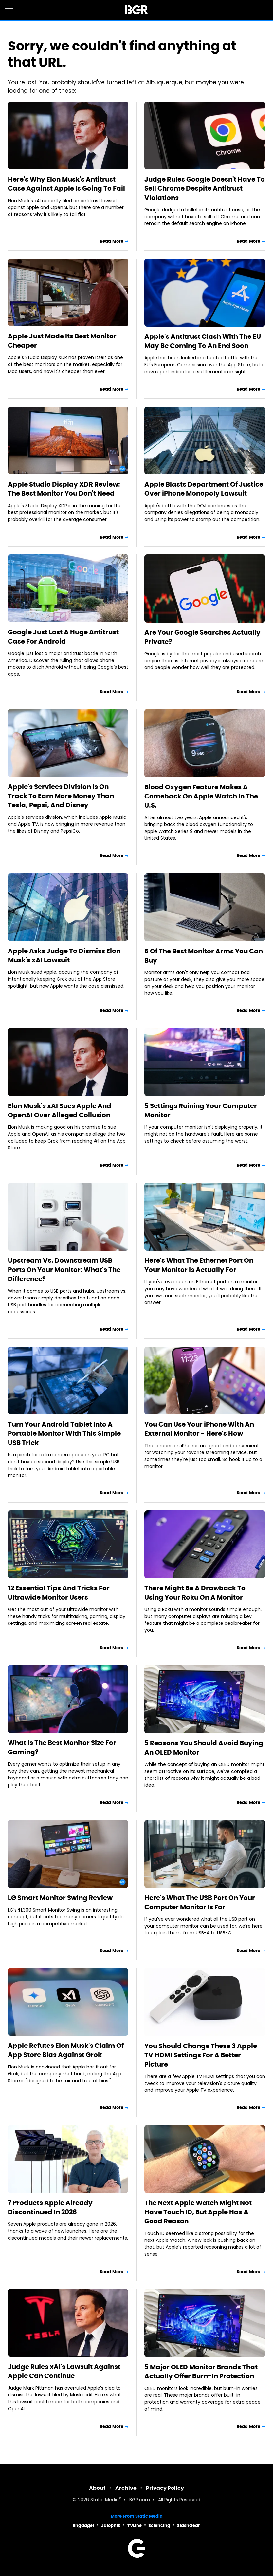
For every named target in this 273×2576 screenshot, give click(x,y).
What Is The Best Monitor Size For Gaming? (62, 1747)
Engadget (83, 2525)
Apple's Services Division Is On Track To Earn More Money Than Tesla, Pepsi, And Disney (61, 795)
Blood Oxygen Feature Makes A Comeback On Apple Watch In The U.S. (201, 796)
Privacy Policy (165, 2488)
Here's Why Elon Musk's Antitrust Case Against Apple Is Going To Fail (66, 184)
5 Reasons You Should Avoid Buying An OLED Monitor (203, 1748)
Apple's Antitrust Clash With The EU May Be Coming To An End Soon (202, 341)
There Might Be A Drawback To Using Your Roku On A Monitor (195, 1593)
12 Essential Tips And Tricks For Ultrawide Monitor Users (59, 1593)
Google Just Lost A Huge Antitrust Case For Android (63, 636)
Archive (125, 2488)
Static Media (104, 2500)
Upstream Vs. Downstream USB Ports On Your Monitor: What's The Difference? (64, 1269)
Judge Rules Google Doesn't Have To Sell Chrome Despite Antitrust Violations (204, 188)
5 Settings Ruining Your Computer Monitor (200, 1110)
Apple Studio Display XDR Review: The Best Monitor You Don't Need (64, 489)
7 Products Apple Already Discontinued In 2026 (50, 2207)
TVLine (134, 2525)
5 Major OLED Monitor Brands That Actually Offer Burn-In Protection (201, 2371)
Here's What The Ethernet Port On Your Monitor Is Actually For (198, 1265)
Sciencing (159, 2525)
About (97, 2488)
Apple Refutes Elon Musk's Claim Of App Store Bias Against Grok (66, 2050)
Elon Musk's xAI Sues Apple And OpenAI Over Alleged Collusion (59, 1110)
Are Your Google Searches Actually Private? (202, 637)
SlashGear (188, 2525)
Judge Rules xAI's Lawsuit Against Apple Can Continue (64, 2371)
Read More (111, 241)
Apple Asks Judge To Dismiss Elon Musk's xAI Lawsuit (64, 955)
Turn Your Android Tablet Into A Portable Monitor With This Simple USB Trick (64, 1433)
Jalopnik (110, 2525)
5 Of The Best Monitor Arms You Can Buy (203, 956)
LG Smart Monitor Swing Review (60, 1898)
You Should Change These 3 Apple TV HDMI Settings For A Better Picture (200, 2055)
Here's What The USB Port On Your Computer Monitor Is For (199, 1902)
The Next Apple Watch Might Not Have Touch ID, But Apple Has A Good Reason (198, 2212)
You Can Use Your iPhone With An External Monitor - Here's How (199, 1429)
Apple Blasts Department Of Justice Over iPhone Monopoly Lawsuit (203, 489)
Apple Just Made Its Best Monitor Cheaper (62, 341)
